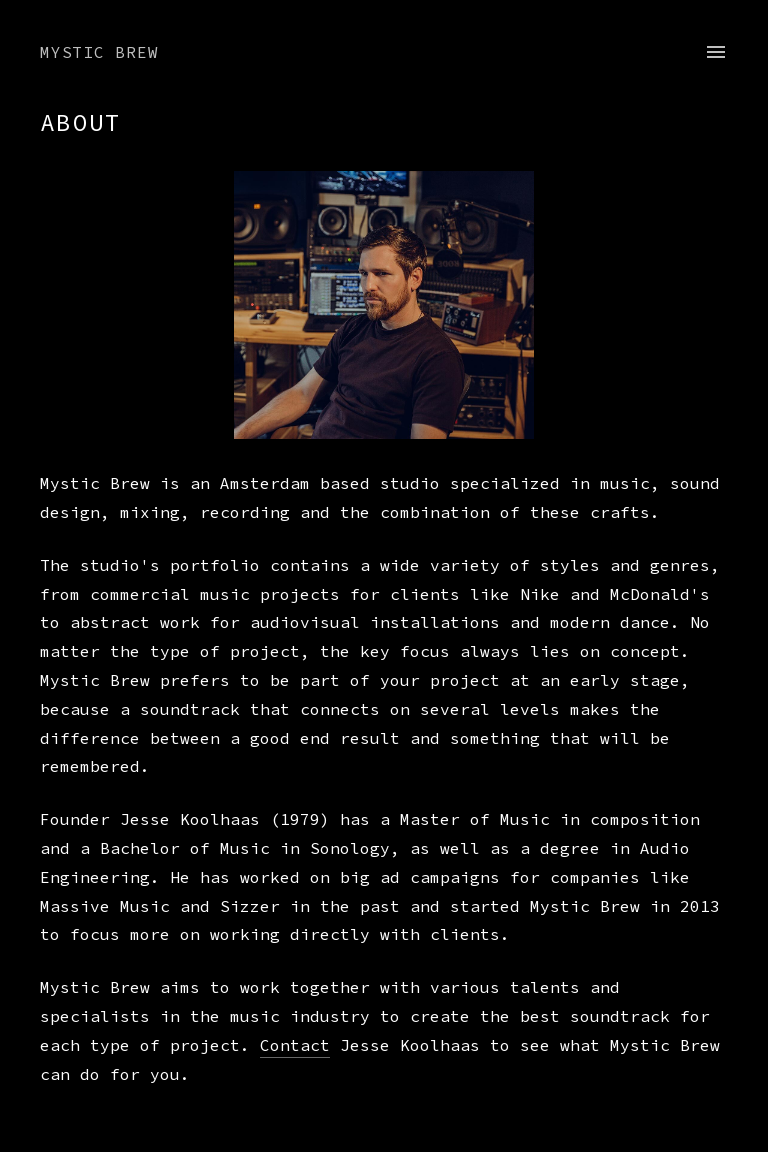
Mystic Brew (99, 52)
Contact (295, 1045)
